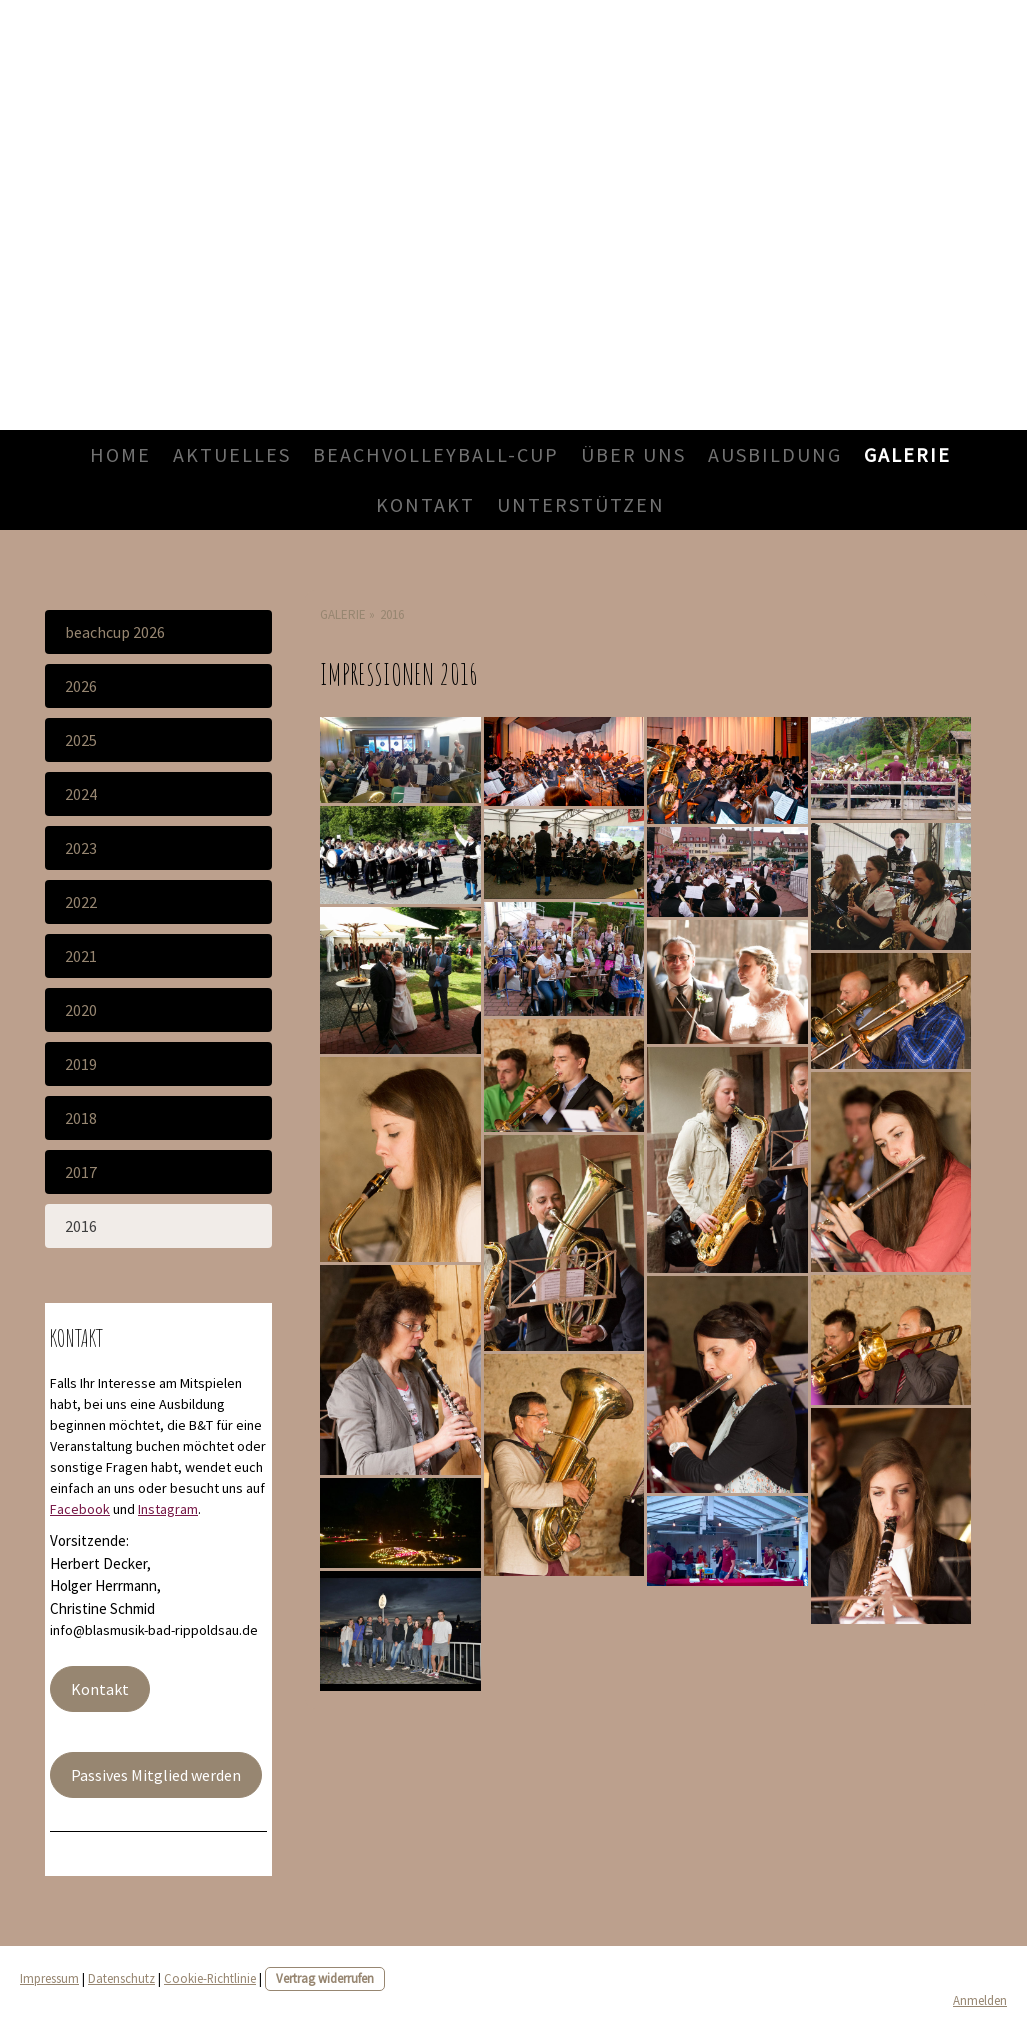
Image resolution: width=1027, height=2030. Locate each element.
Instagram (168, 1509)
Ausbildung (775, 454)
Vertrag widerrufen (325, 1978)
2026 (81, 686)
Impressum (49, 1978)
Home (120, 454)
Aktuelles (232, 454)
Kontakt (425, 504)
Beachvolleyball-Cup (436, 454)
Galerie (907, 454)
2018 (81, 1118)
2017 (81, 1172)
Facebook (80, 1509)
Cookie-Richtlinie (210, 1978)
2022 (81, 902)
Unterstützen (581, 504)
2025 (81, 740)
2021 (81, 956)
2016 (81, 1226)
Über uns (633, 454)
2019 (81, 1064)
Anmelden (980, 2000)
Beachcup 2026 (115, 632)
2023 (81, 848)
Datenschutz (121, 1978)
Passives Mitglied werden (156, 1775)
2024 (81, 794)
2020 (81, 1010)
